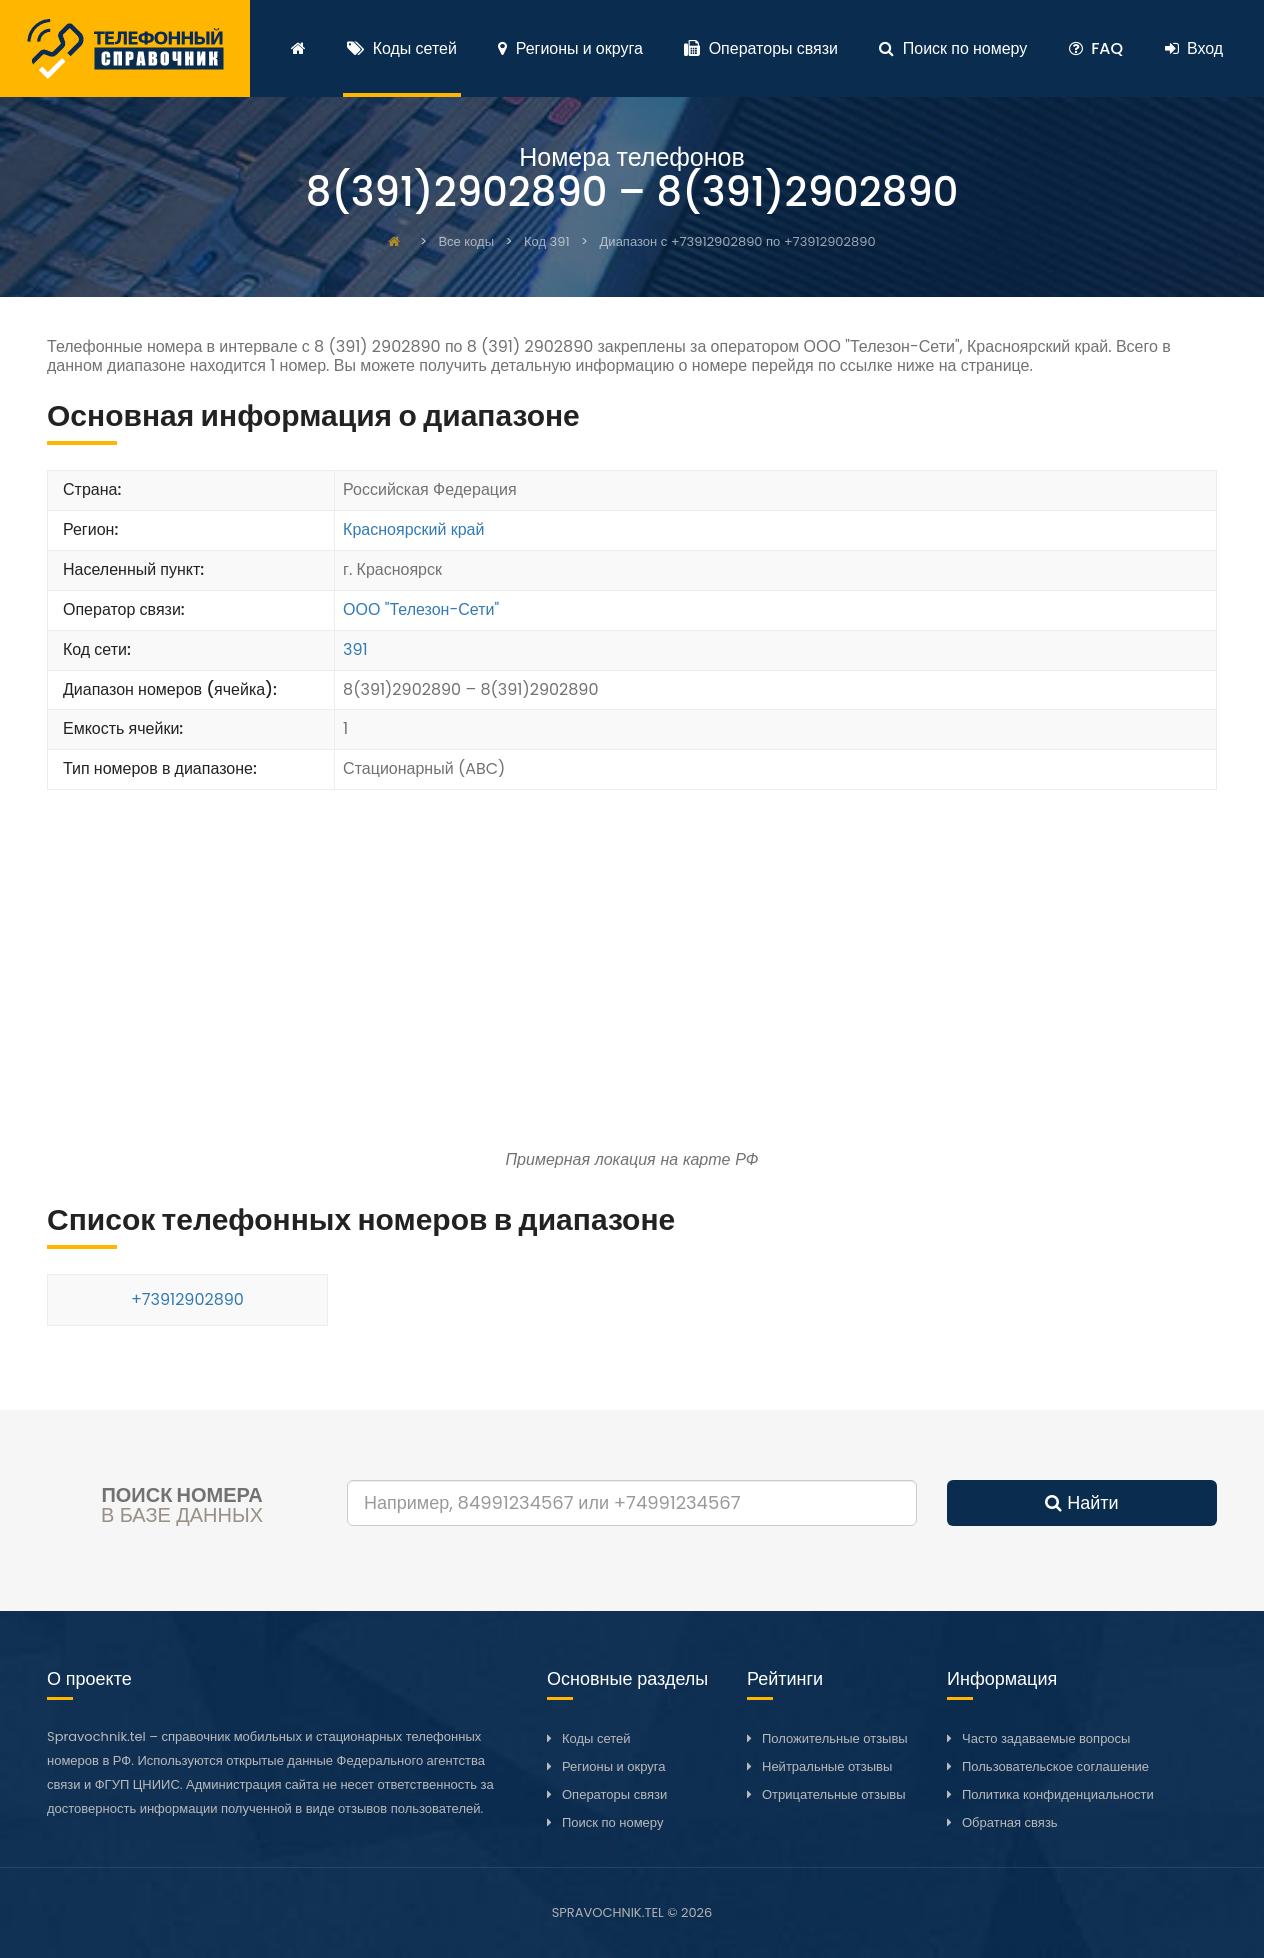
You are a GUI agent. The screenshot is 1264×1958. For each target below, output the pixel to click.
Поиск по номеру (953, 48)
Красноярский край (413, 529)
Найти (1081, 1502)
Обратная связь (1010, 1822)
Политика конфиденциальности (1058, 1794)
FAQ (1096, 48)
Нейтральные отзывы (827, 1766)
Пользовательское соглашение (1055, 1766)
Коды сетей (402, 48)
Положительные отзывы (835, 1738)
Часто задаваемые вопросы (1046, 1738)
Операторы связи (761, 48)
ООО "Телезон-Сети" (421, 609)
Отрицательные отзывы (834, 1794)
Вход (1194, 48)
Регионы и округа (570, 48)
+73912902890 (187, 1299)
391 (355, 649)
